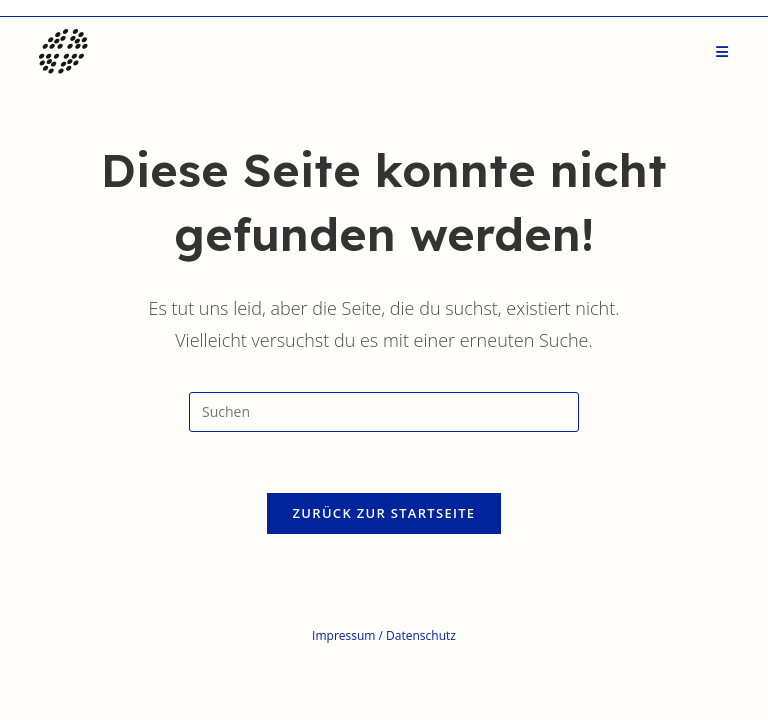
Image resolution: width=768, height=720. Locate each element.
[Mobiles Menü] (722, 52)
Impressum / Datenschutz (384, 635)
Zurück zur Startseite (384, 513)
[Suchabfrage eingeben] (384, 412)
